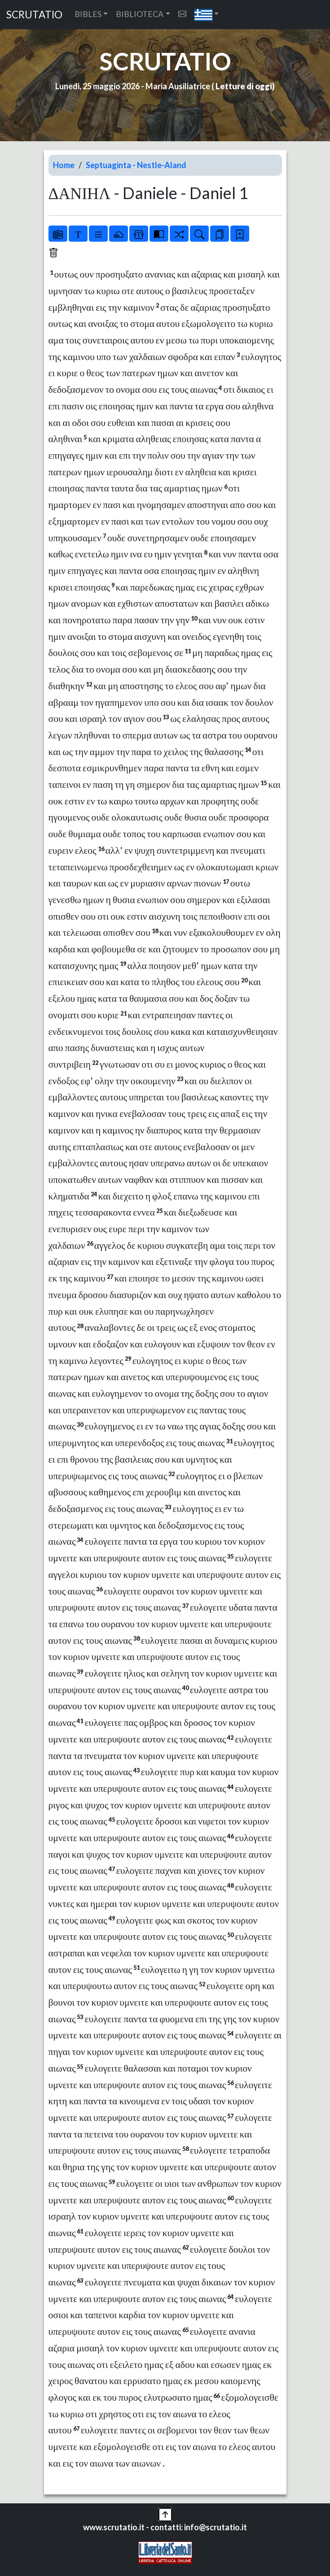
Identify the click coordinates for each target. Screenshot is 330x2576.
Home (64, 165)
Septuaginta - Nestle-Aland (136, 165)
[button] (206, 14)
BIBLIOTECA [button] (139, 14)
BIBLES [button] (88, 14)
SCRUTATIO (34, 15)
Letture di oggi (244, 86)
